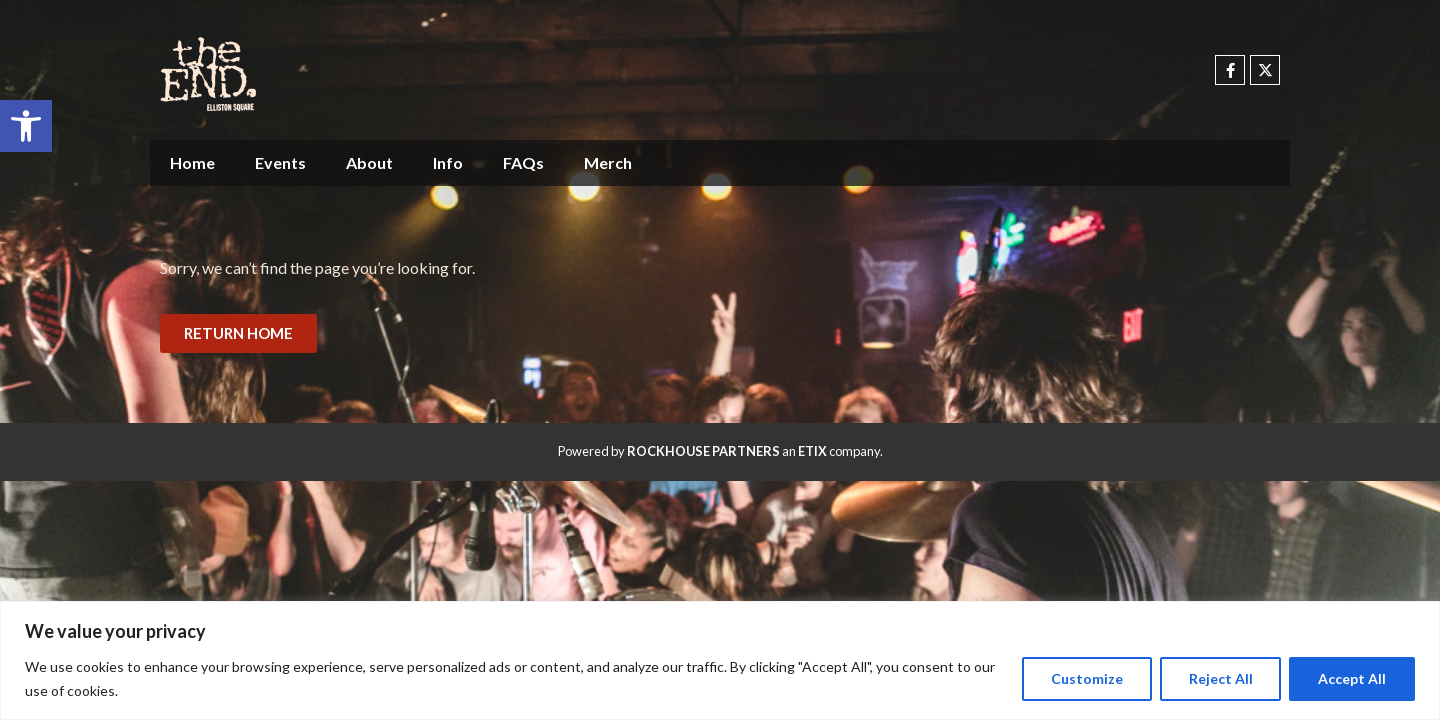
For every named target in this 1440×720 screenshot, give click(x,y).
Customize (1086, 678)
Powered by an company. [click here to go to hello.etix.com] (720, 451)
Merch (608, 162)
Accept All (1352, 678)
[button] (26, 126)
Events (280, 162)
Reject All (1220, 678)
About (369, 162)
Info (448, 162)
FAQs (523, 162)
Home (192, 162)
